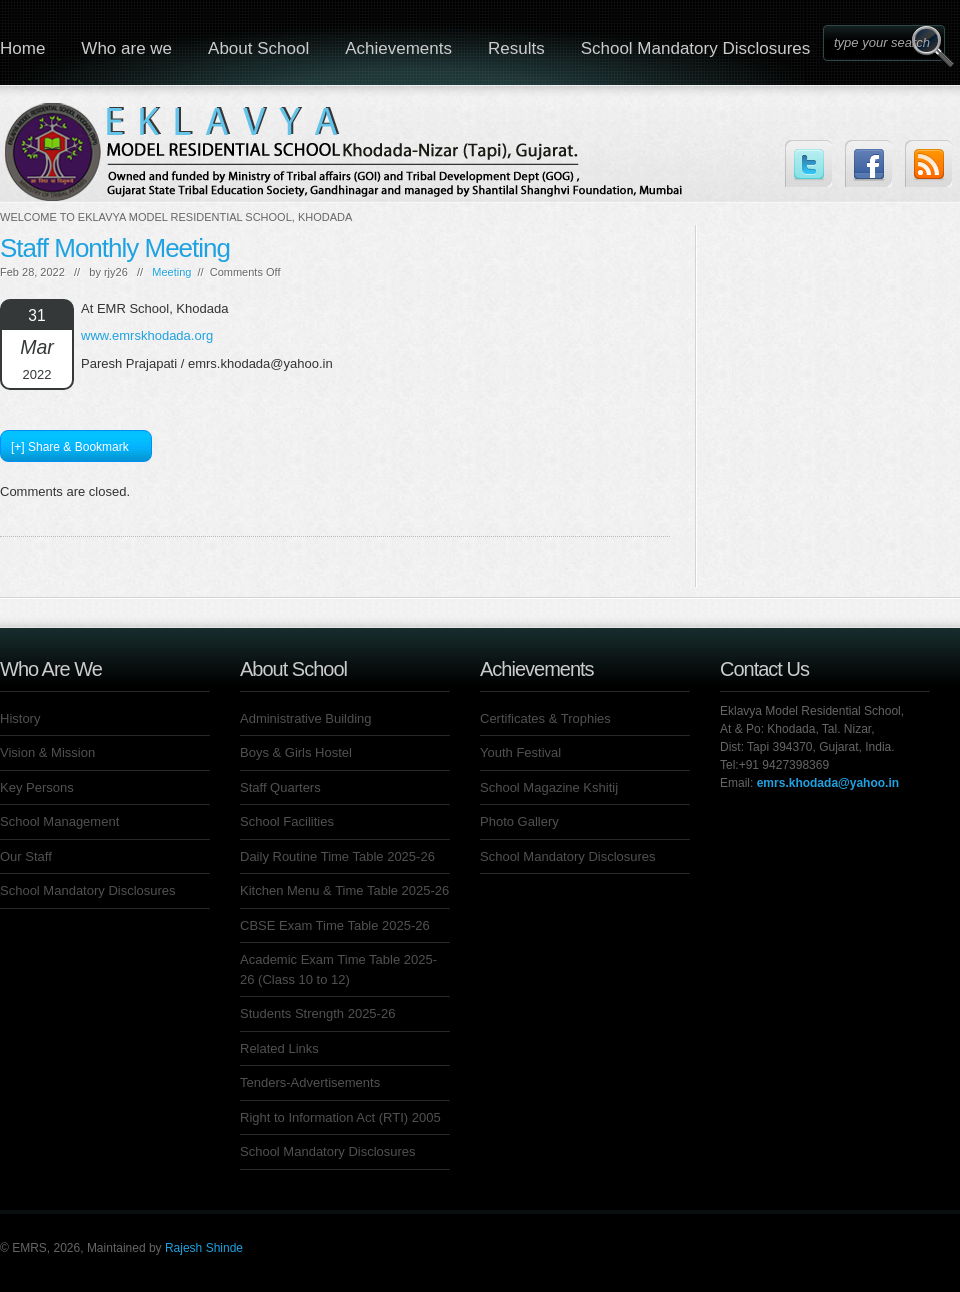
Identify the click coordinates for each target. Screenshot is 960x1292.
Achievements (398, 48)
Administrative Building (306, 718)
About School (258, 48)
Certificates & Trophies (545, 718)
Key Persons (37, 787)
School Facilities (287, 821)
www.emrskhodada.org (147, 335)
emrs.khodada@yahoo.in (828, 783)
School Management (59, 821)
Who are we (126, 48)
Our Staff (26, 856)
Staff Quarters (280, 787)
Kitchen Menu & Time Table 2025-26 (344, 890)
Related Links (279, 1048)
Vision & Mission (47, 752)
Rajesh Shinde (204, 1248)
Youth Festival (520, 752)
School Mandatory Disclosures (696, 48)
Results (516, 48)
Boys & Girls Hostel (296, 752)
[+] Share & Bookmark (70, 447)
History (20, 718)
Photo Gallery (519, 821)
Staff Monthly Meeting (115, 248)
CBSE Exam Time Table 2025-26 (335, 925)
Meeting (171, 272)
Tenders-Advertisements (310, 1082)
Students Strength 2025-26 (317, 1013)
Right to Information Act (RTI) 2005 (340, 1117)
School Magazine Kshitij (549, 787)
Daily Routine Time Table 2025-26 (337, 856)
